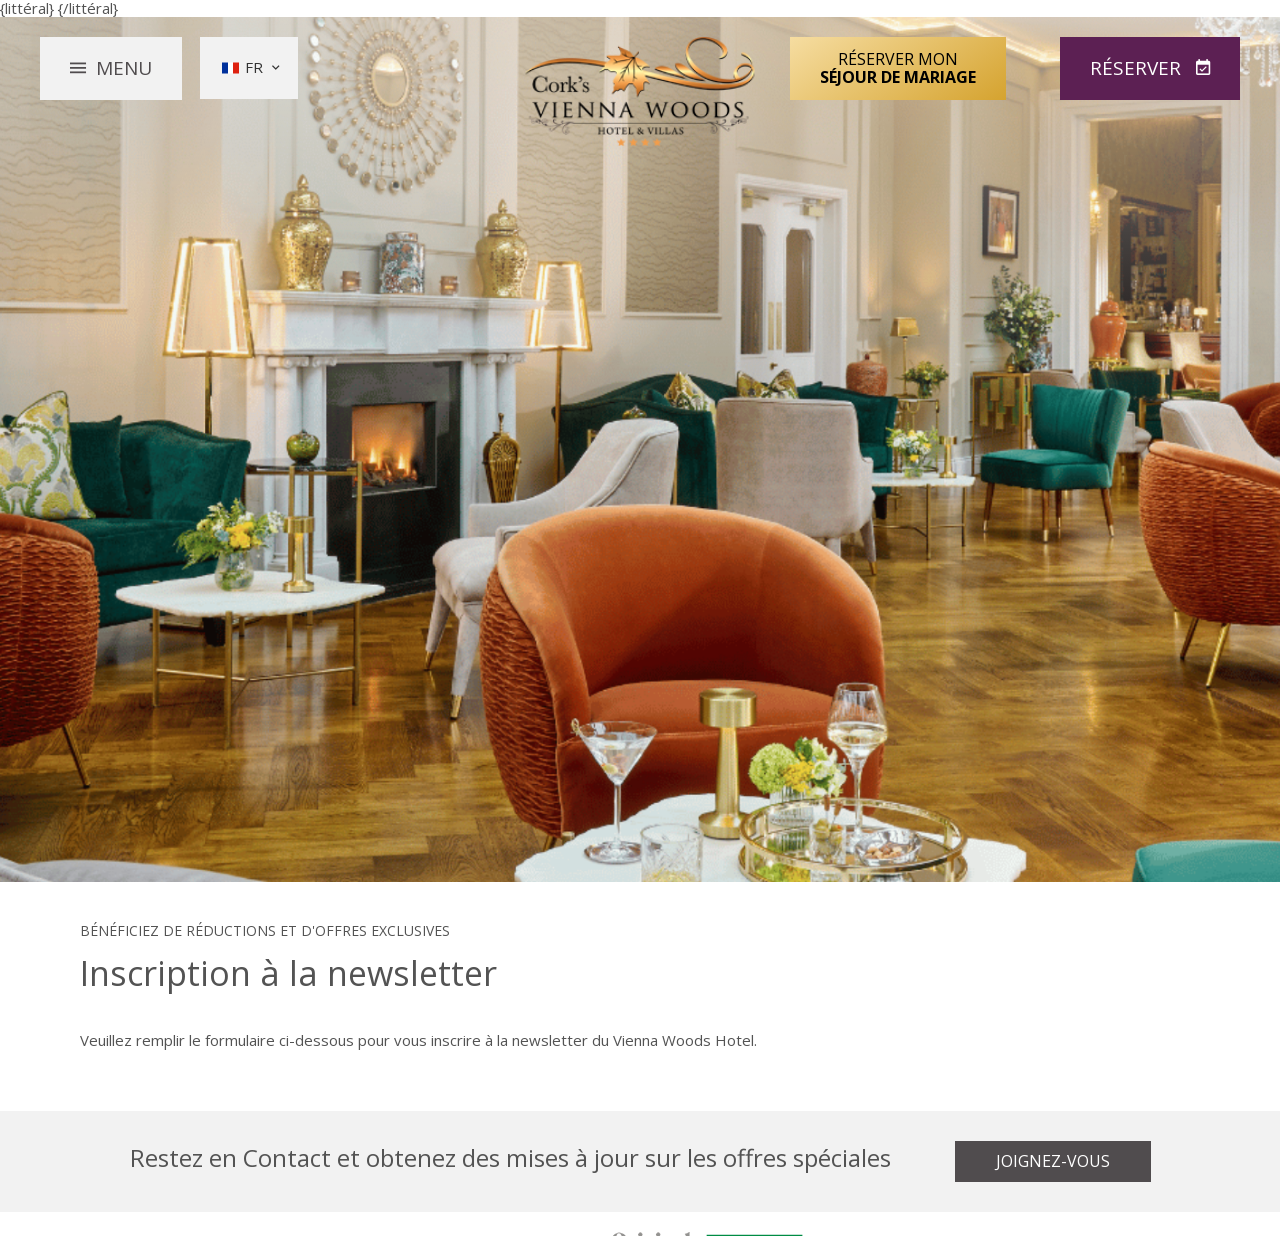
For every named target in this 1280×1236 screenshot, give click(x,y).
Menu (124, 68)
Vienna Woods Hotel (640, 92)
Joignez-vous (1053, 1161)
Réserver (1138, 68)
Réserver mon (898, 68)
